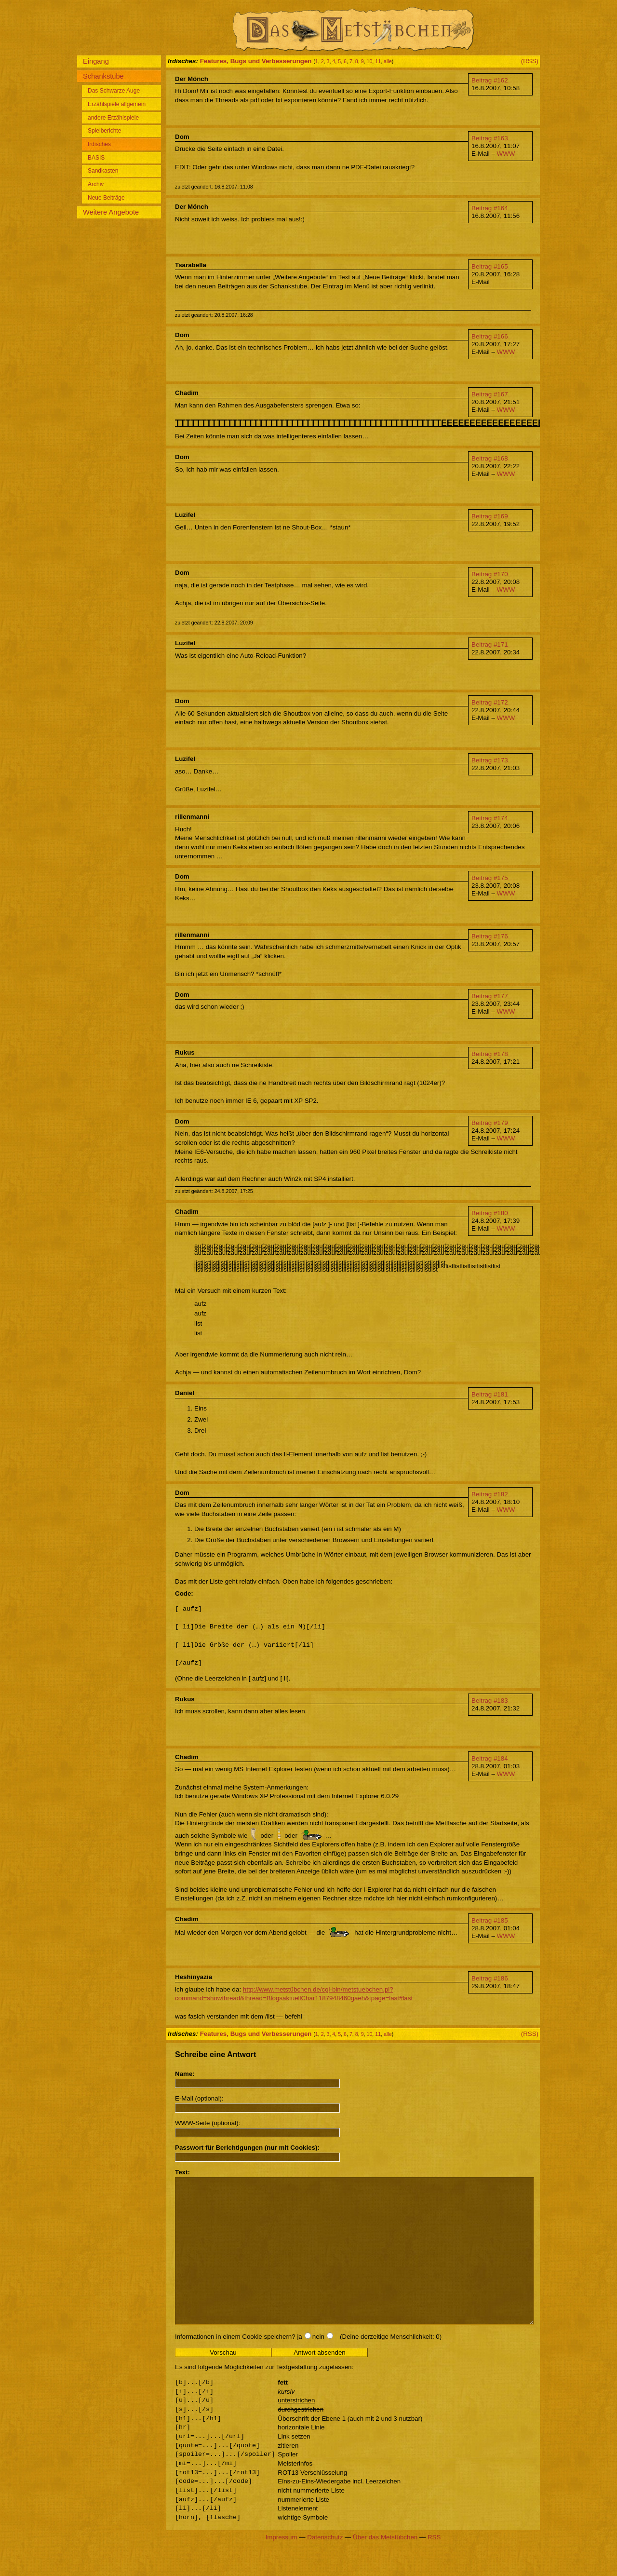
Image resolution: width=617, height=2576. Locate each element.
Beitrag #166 (489, 336)
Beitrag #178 (489, 1054)
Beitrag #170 (489, 574)
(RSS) (529, 61)
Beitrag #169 (489, 516)
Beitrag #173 (489, 760)
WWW (506, 153)
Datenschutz (325, 2566)
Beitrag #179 (489, 1122)
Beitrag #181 (489, 1394)
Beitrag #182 (489, 1494)
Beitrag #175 (489, 877)
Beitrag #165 (489, 266)
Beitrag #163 (489, 138)
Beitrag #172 (489, 702)
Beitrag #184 (489, 1758)
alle (388, 61)
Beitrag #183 (489, 1700)
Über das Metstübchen (385, 2566)
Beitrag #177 (489, 996)
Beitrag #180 (489, 1213)
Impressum (281, 2566)
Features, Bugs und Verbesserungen (256, 61)
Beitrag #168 (489, 458)
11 (378, 61)
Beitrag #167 (489, 394)
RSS (434, 2566)
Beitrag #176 (489, 936)
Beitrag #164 (489, 208)
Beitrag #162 (489, 80)
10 (370, 61)
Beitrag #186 (489, 1978)
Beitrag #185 (489, 1920)
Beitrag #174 (489, 818)
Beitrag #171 (489, 644)
